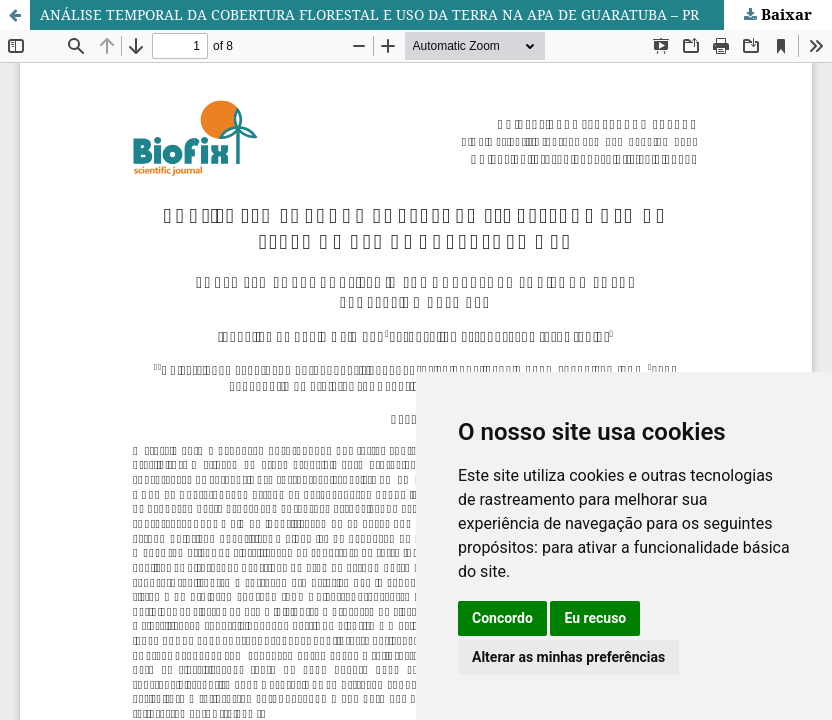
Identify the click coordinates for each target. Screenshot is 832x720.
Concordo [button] (502, 618)
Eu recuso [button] (595, 618)
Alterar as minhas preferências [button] (568, 657)
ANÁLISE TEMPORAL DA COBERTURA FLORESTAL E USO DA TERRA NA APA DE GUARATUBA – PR (369, 14)
